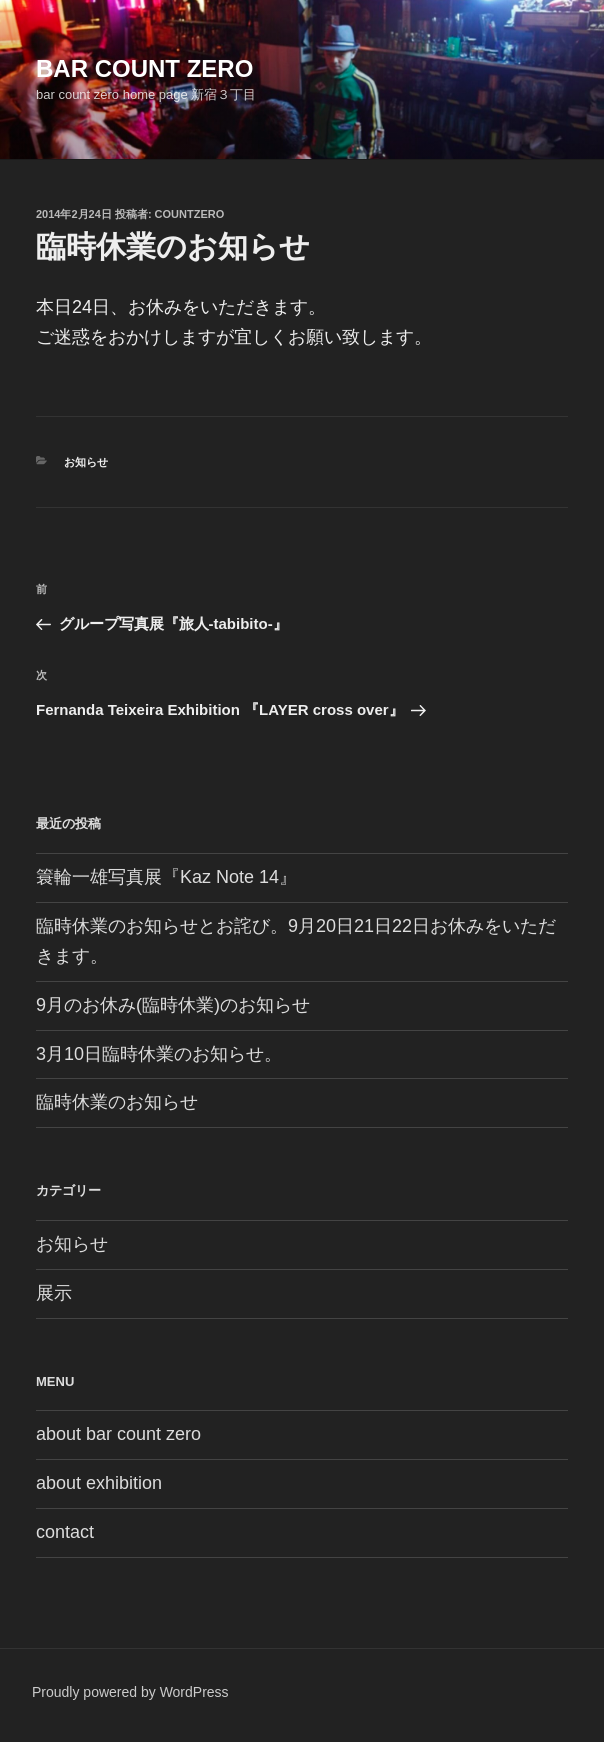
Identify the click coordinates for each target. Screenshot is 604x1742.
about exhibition (99, 1483)
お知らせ (86, 462)
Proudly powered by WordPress (130, 1692)
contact (65, 1532)
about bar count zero (118, 1434)
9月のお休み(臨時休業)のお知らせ (173, 1005)
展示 (54, 1293)
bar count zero (144, 68)
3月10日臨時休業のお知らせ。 (159, 1054)
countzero (190, 214)
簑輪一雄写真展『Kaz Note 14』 (166, 877)
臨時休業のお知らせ (117, 1102)
